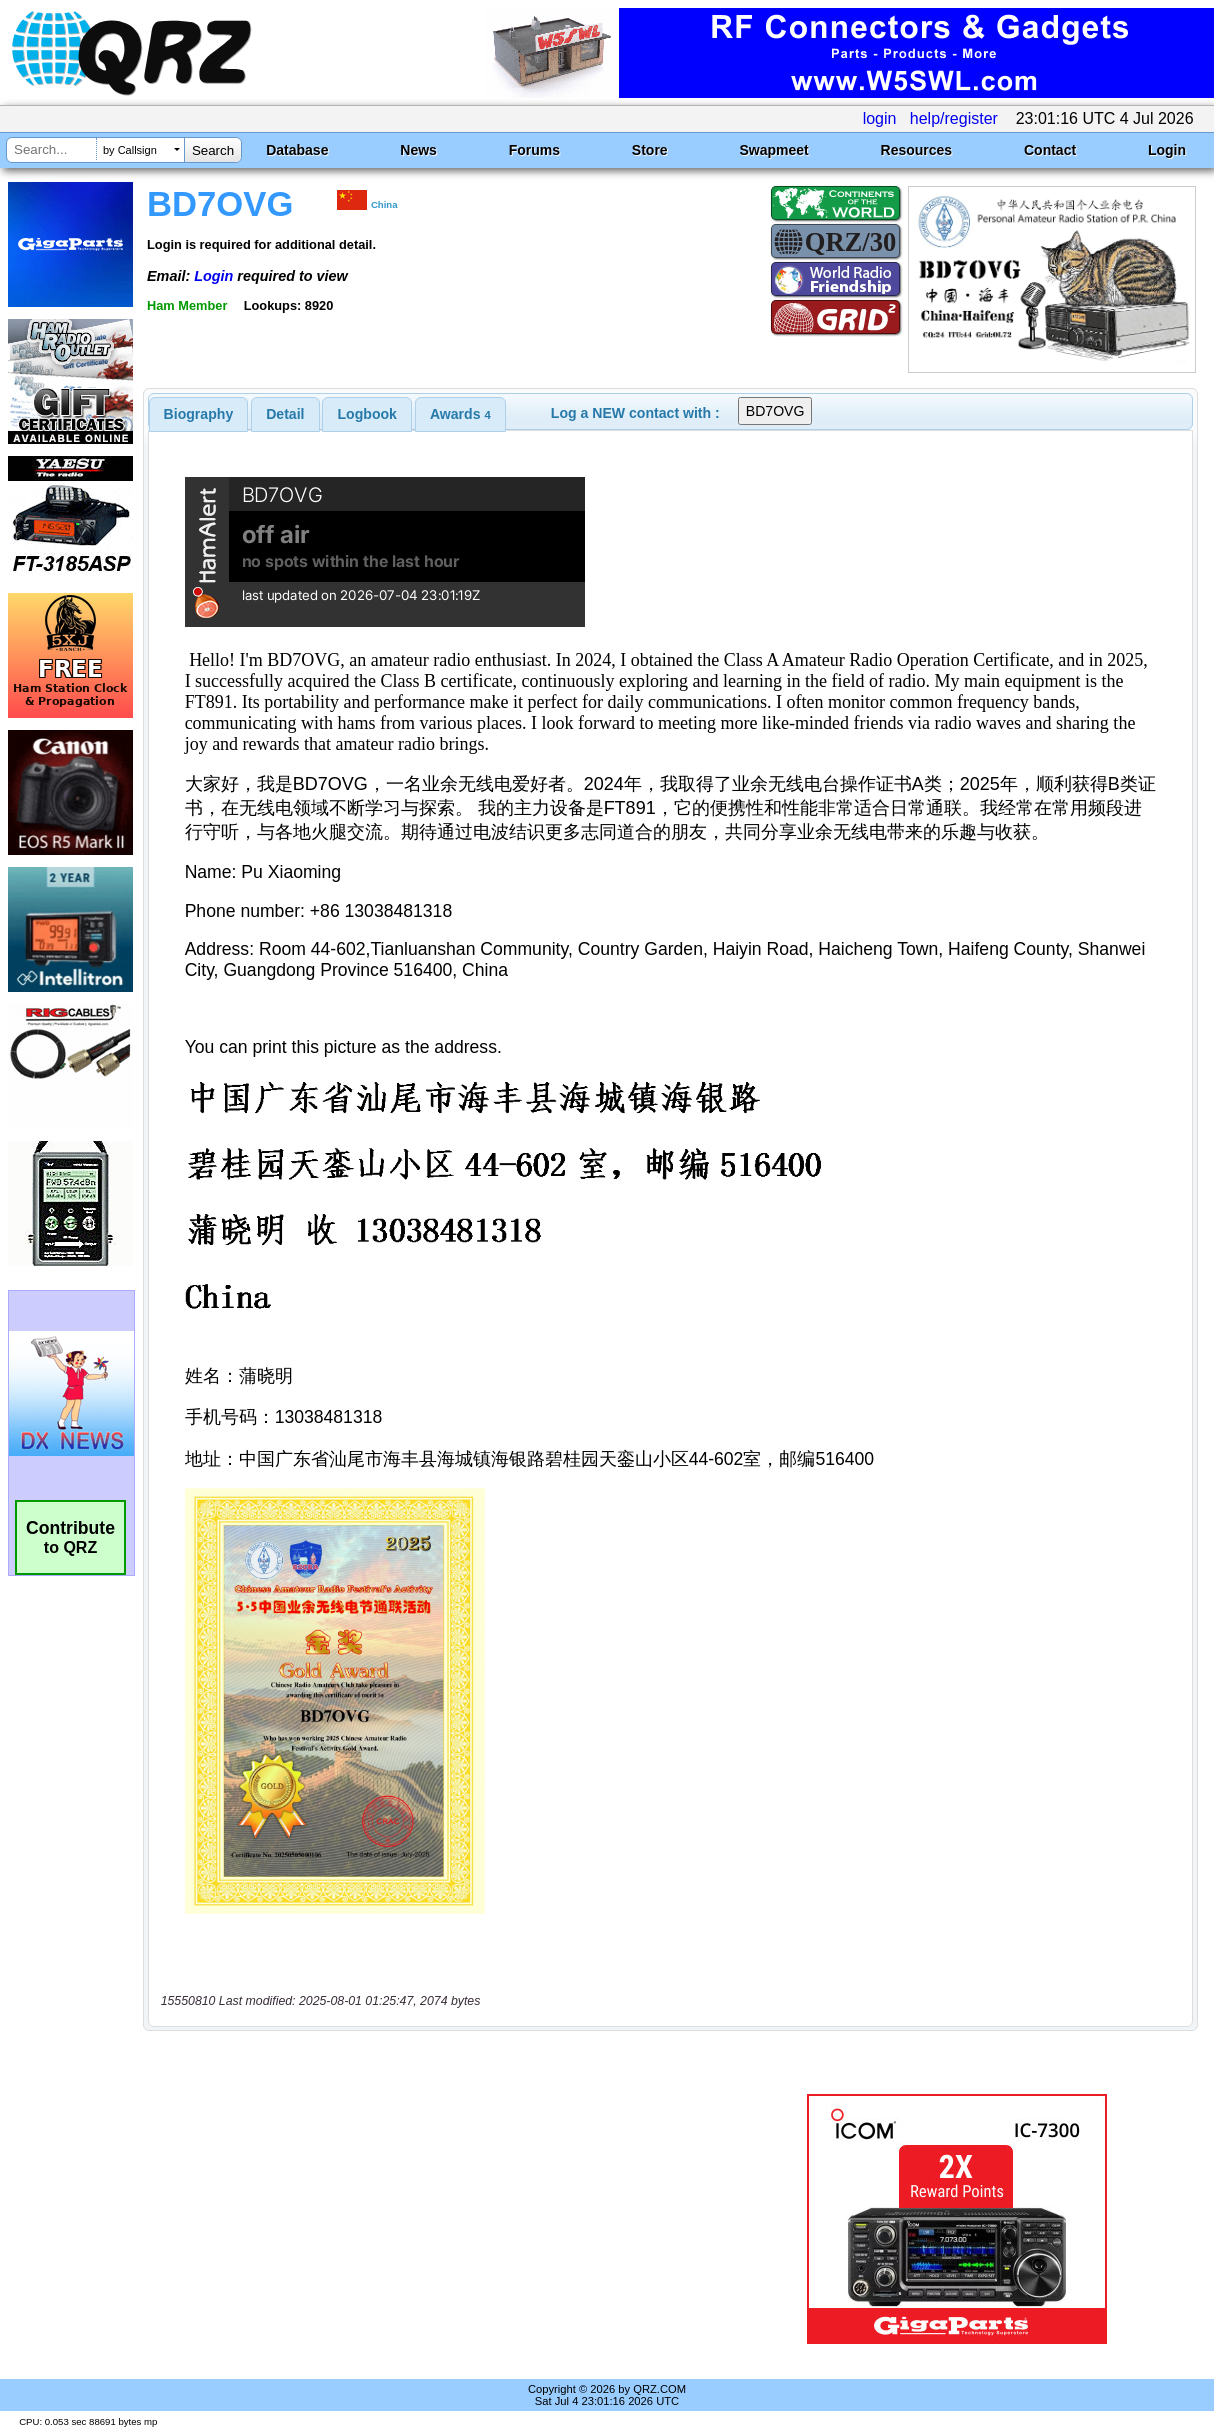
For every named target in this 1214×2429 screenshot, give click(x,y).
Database (297, 150)
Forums (534, 150)
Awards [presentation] (460, 414)
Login (1167, 150)
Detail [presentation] (285, 414)
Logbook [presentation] (367, 414)
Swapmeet (773, 150)
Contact (1050, 150)
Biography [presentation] (199, 414)
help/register (954, 118)
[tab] (199, 414)
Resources (917, 150)
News (418, 150)
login (880, 118)
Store (650, 150)
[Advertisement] (445, 2219)
